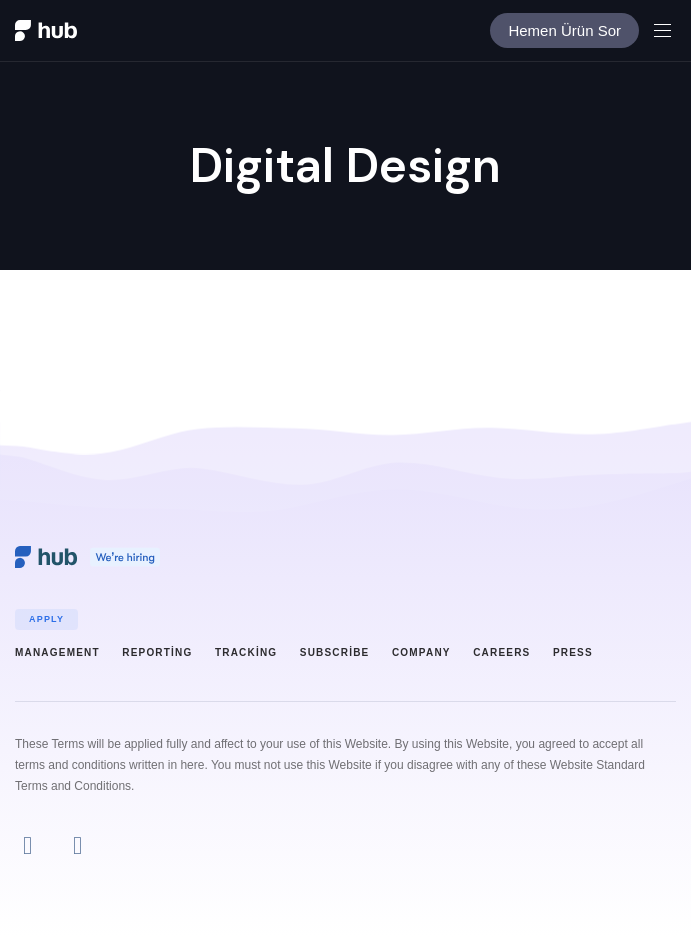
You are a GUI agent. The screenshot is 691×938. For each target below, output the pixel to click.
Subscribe (335, 652)
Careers (501, 652)
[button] (670, 30)
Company (421, 652)
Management (57, 652)
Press (573, 652)
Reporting (157, 652)
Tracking (246, 652)
